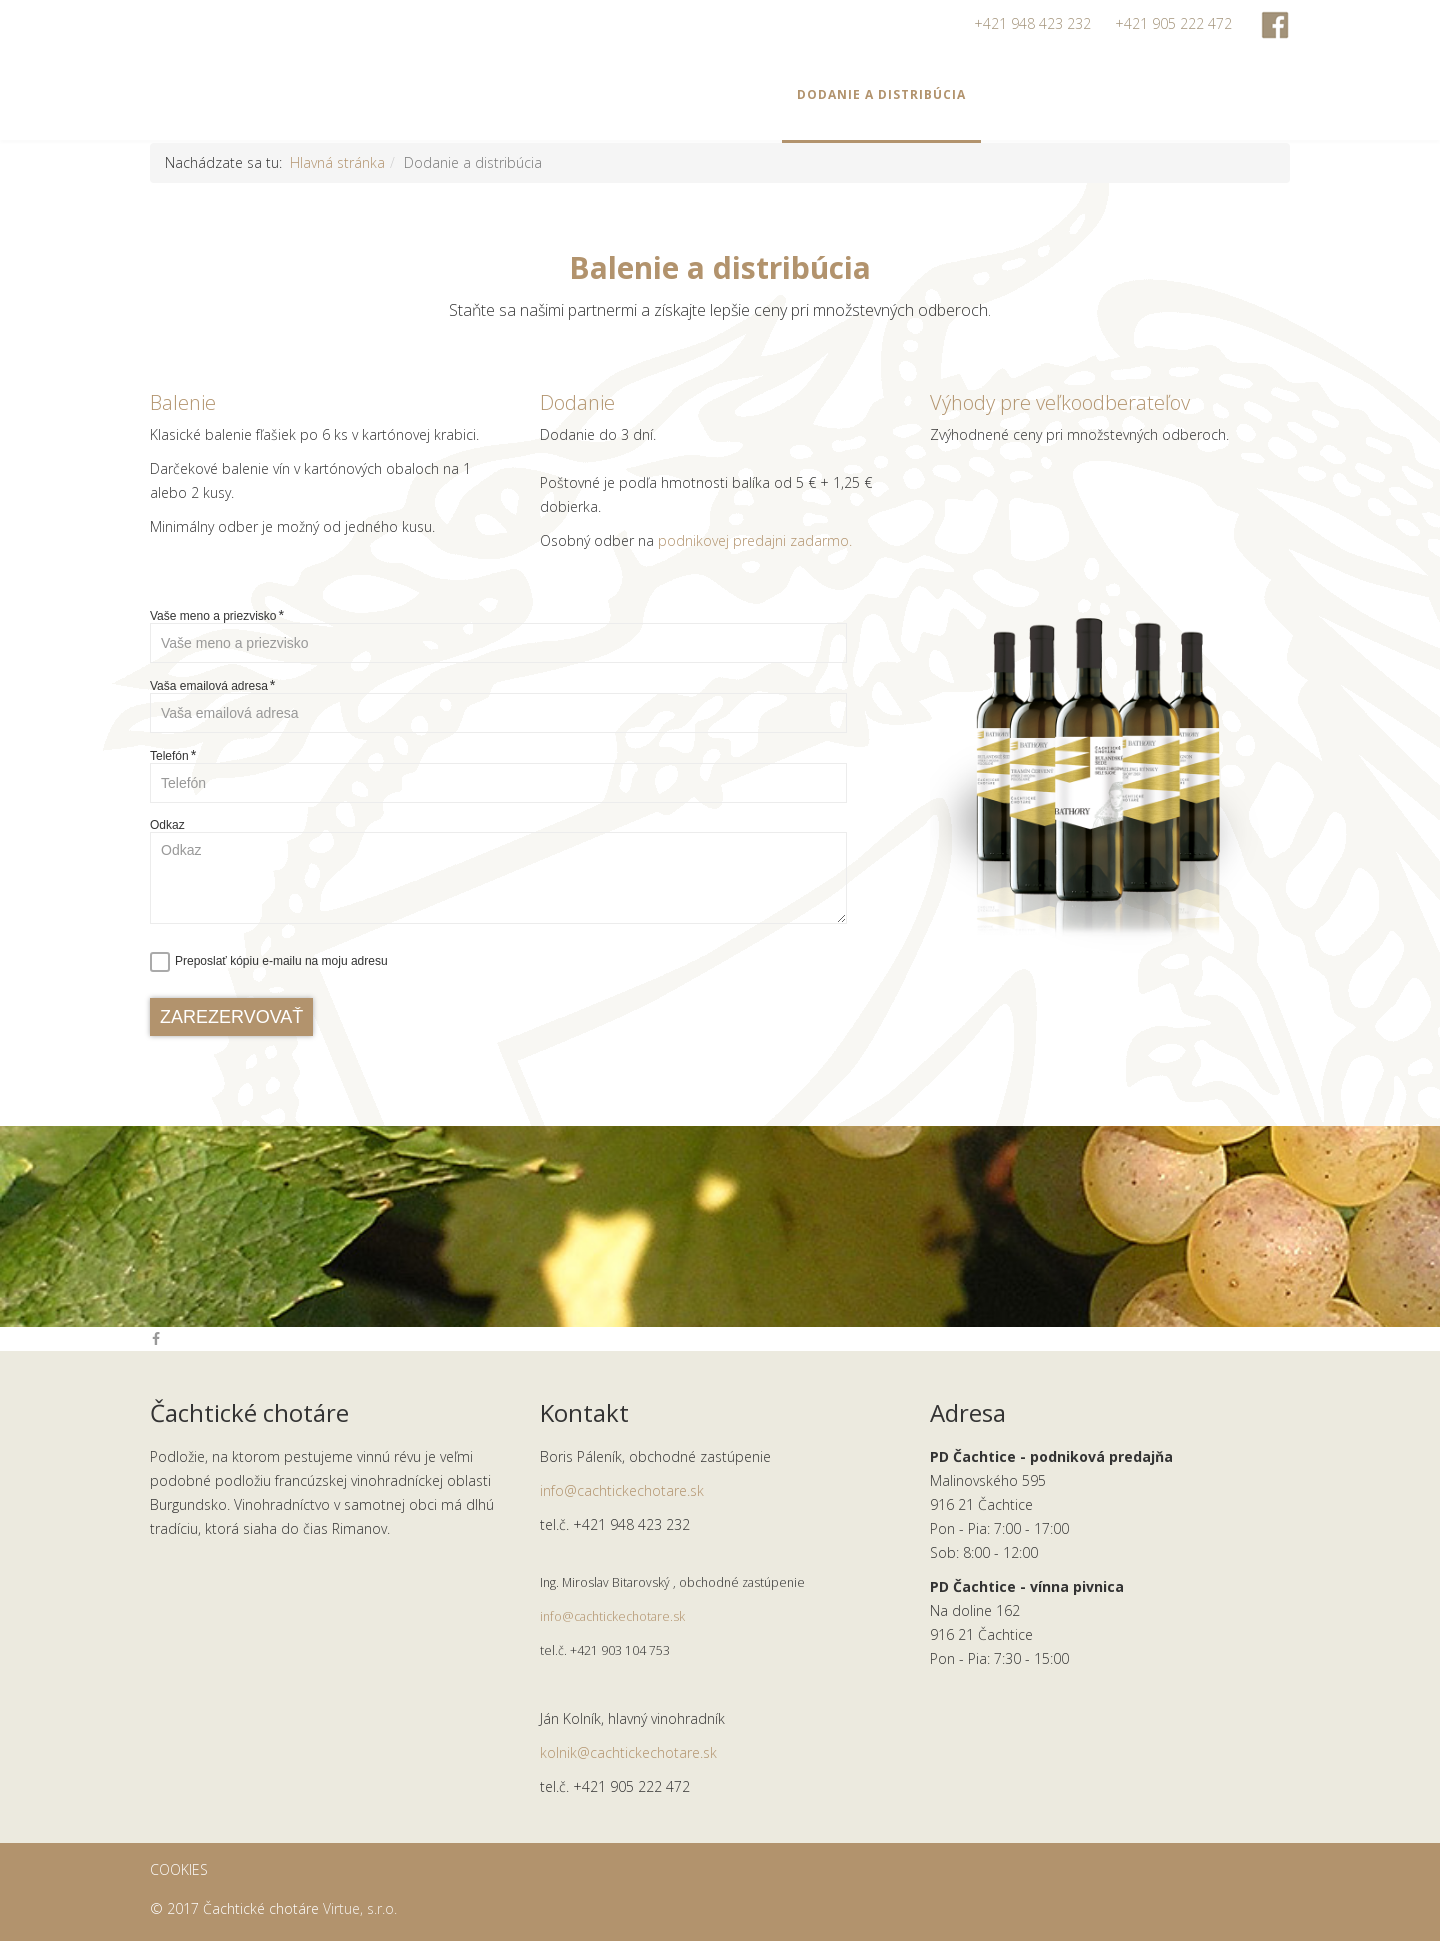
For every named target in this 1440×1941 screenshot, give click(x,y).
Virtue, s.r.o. (360, 1908)
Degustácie (724, 94)
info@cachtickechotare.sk (622, 1490)
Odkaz (167, 825)
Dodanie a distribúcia (881, 94)
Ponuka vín (594, 94)
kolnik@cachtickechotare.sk (628, 1752)
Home (499, 94)
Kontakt (1216, 94)
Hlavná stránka (337, 162)
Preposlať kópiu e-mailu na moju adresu (281, 961)
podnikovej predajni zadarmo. (755, 540)
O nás (1131, 94)
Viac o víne (1038, 94)
